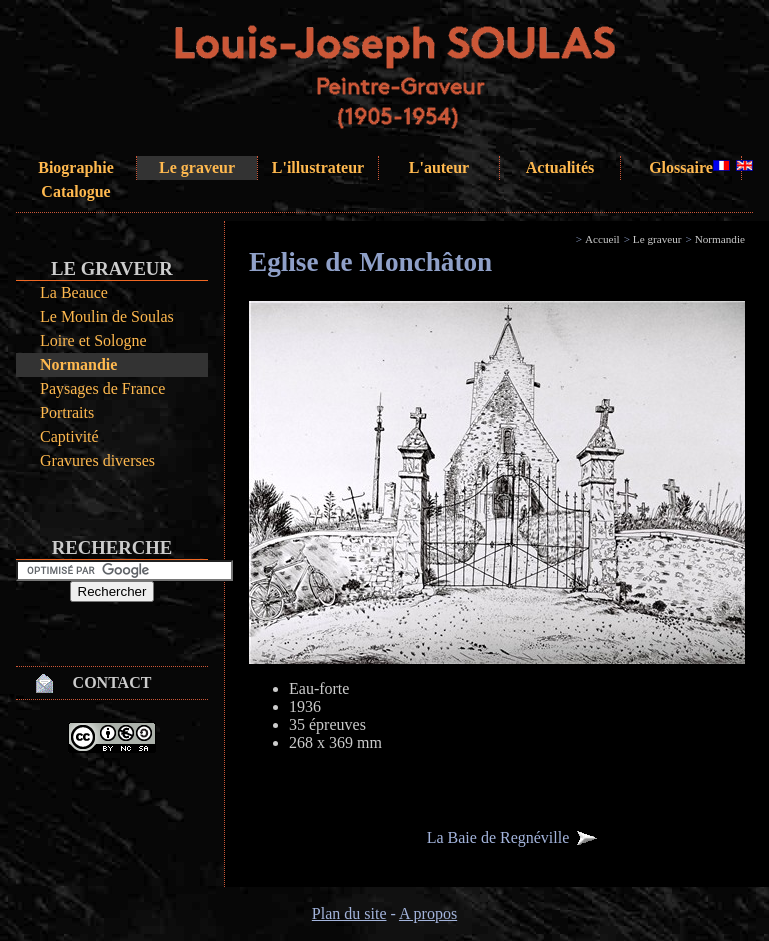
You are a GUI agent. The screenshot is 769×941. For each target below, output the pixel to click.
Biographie (76, 167)
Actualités (560, 167)
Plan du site (349, 913)
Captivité (69, 436)
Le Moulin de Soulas (107, 316)
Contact (112, 682)
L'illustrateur (318, 167)
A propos (428, 913)
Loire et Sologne (93, 340)
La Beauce (74, 292)
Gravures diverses (97, 460)
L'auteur (439, 167)
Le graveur (197, 167)
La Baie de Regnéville (498, 837)
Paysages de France (102, 388)
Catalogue (75, 191)
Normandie (78, 364)
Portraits (67, 412)
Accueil (602, 239)
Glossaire (681, 167)
